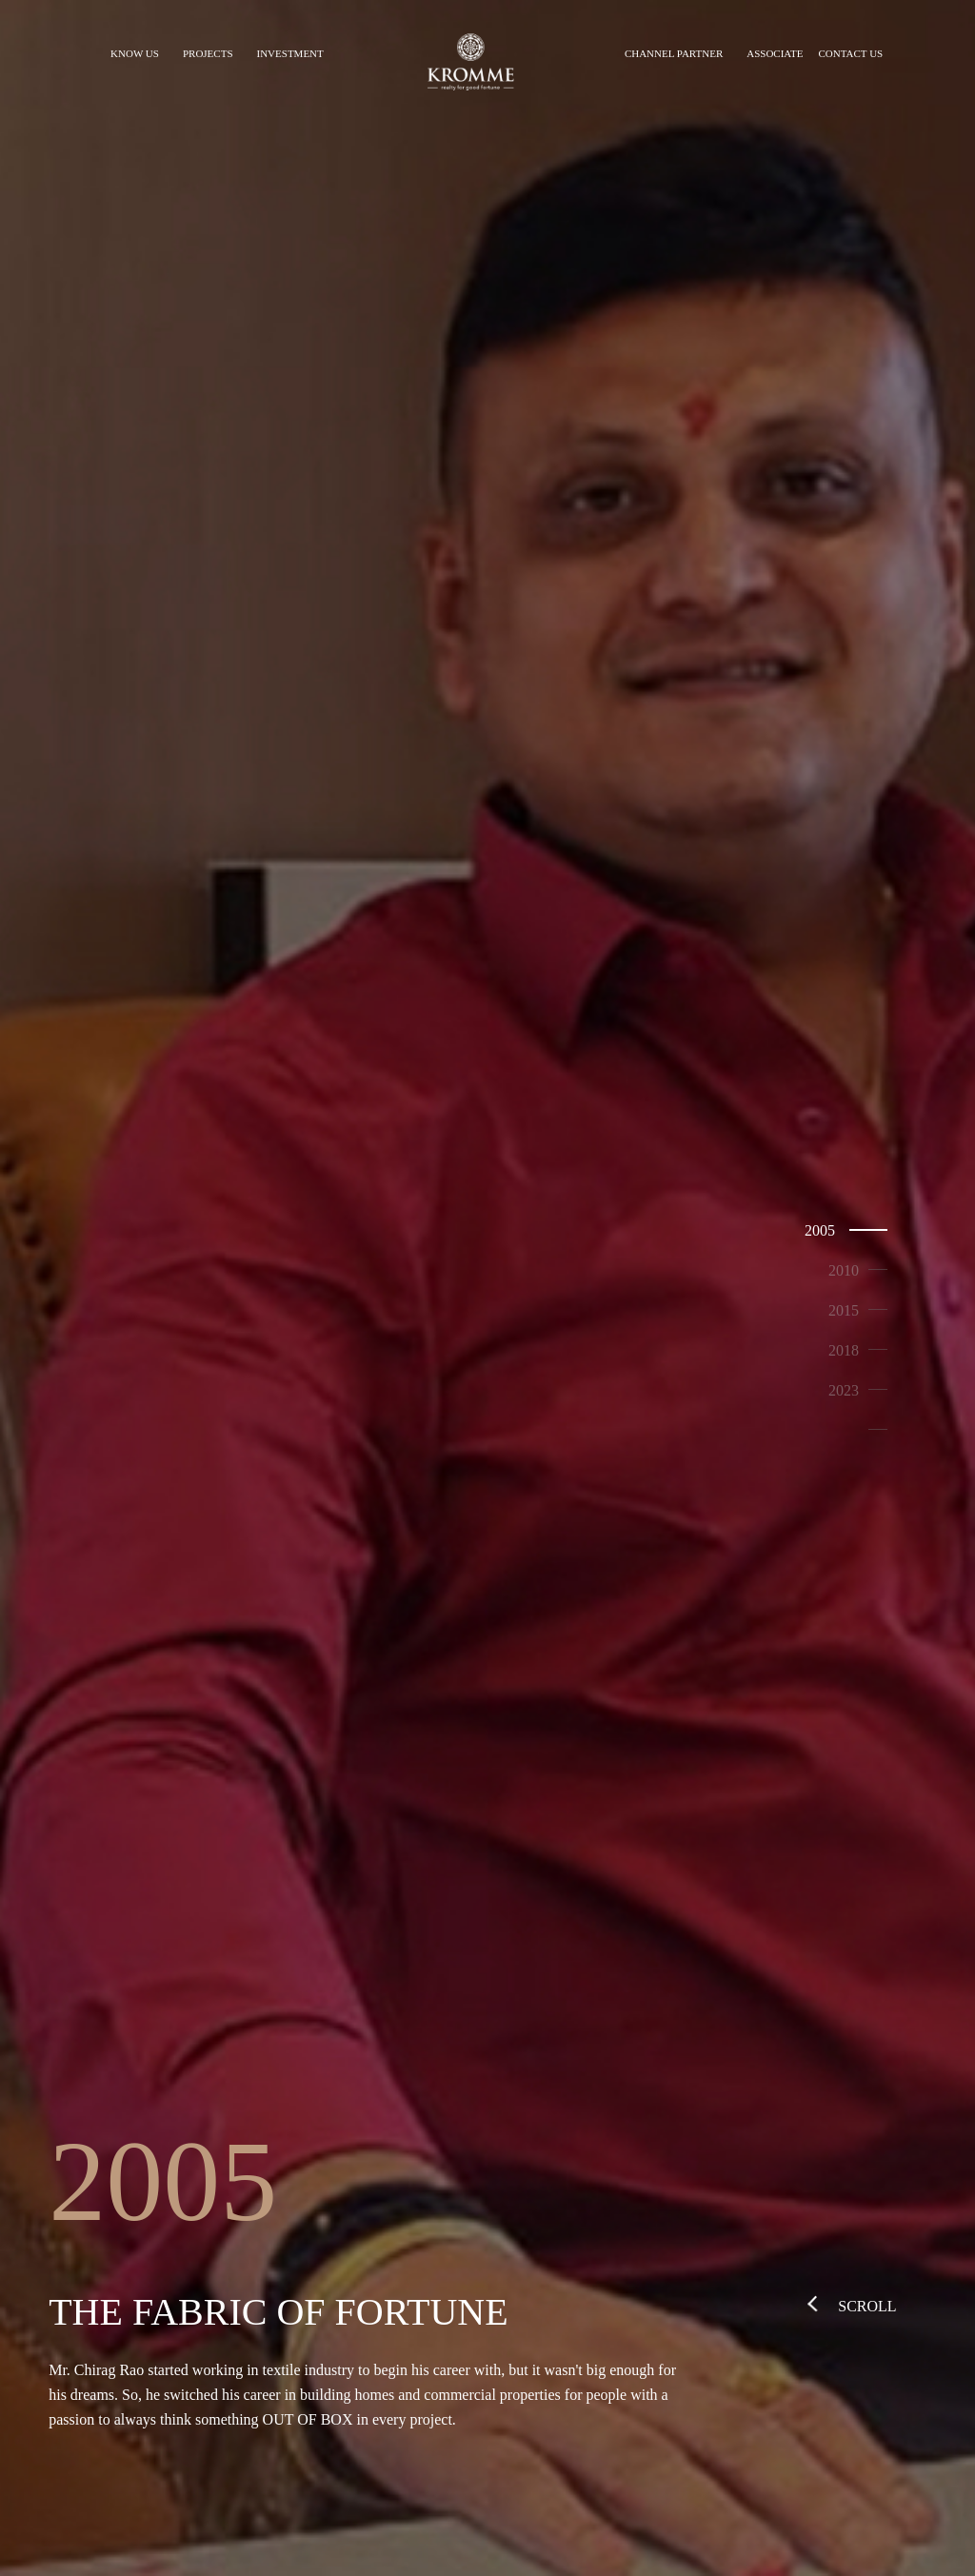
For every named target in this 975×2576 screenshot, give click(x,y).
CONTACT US (851, 53)
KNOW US (134, 53)
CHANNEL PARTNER (674, 53)
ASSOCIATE (774, 53)
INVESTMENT (290, 53)
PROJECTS (208, 53)
